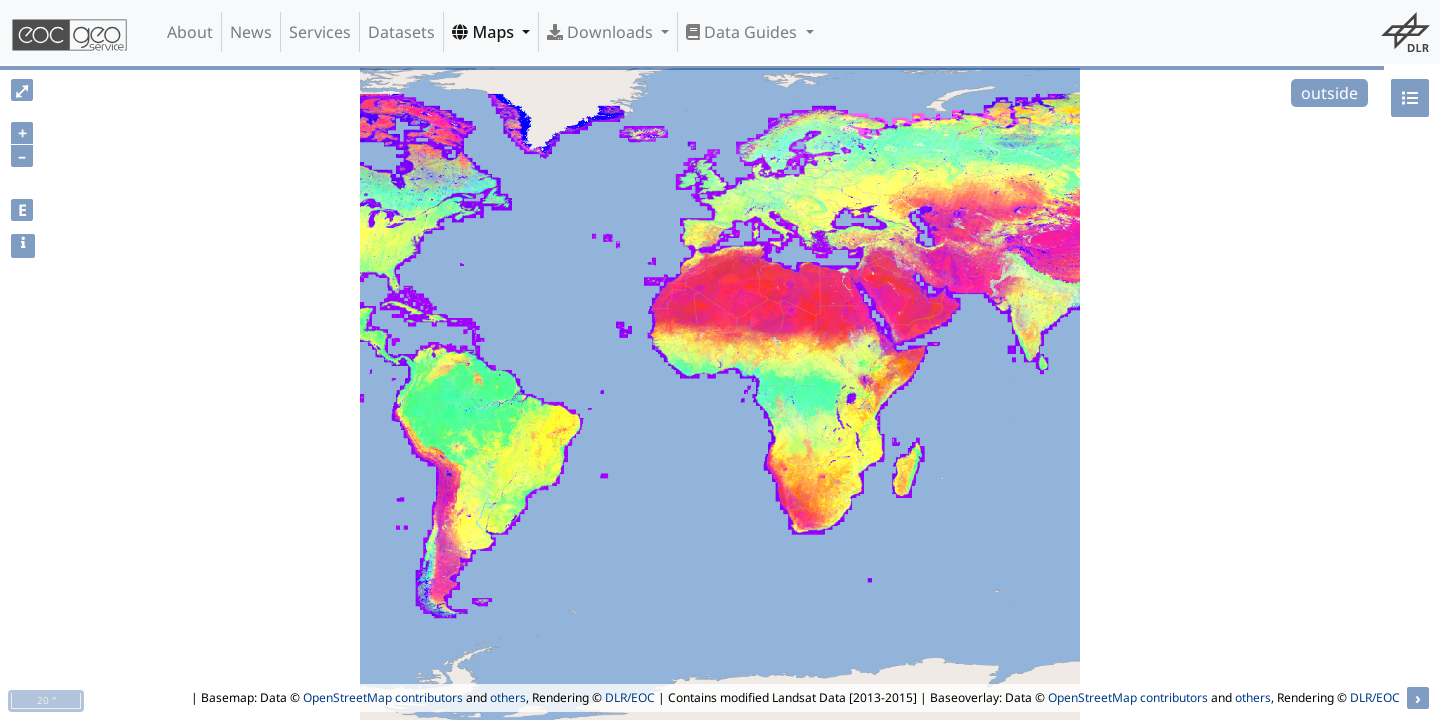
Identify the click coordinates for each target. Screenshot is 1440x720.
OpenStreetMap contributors (383, 697)
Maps (485, 32)
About (190, 32)
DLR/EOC (630, 697)
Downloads (602, 32)
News (251, 32)
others (508, 697)
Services (320, 32)
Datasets (401, 32)
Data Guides (743, 32)
